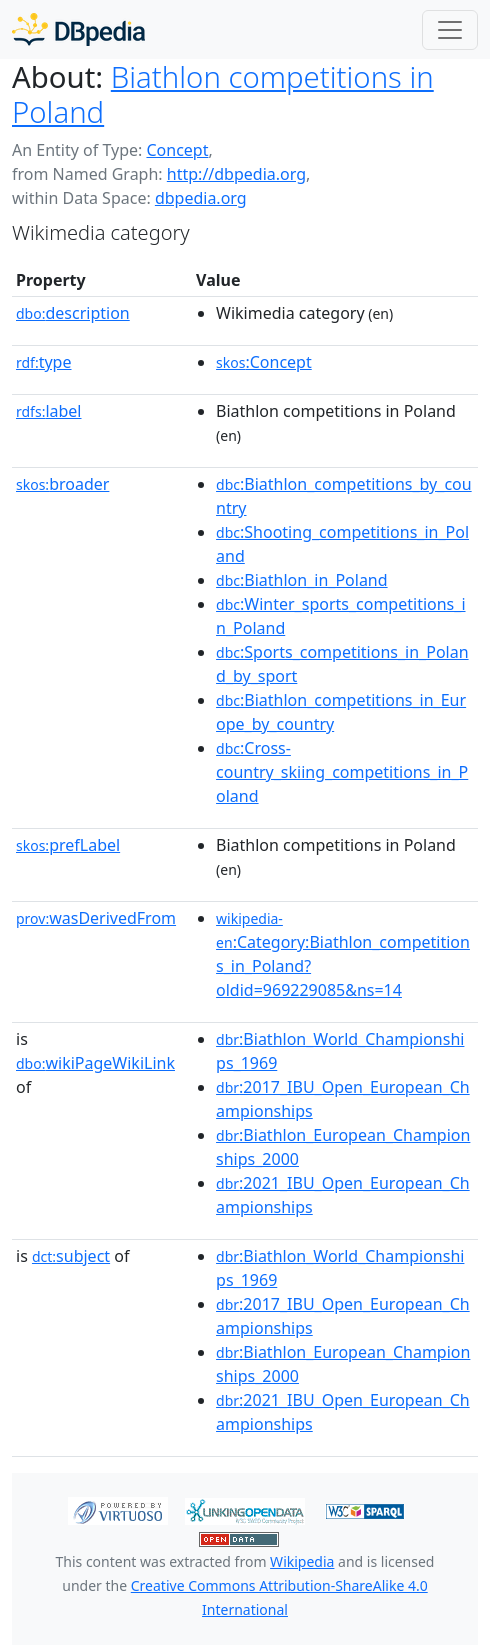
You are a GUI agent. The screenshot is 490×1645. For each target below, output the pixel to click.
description (73, 313)
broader (62, 484)
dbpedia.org (201, 198)
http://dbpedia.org (236, 174)
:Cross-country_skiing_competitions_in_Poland (342, 772)
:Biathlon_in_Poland (302, 580)
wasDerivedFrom (96, 918)
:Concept (264, 362)
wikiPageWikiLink (95, 1063)
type (44, 362)
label (49, 411)
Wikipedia (302, 1561)
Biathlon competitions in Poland (223, 94)
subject (71, 1256)
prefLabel (68, 845)
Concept (177, 150)
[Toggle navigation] (450, 30)
